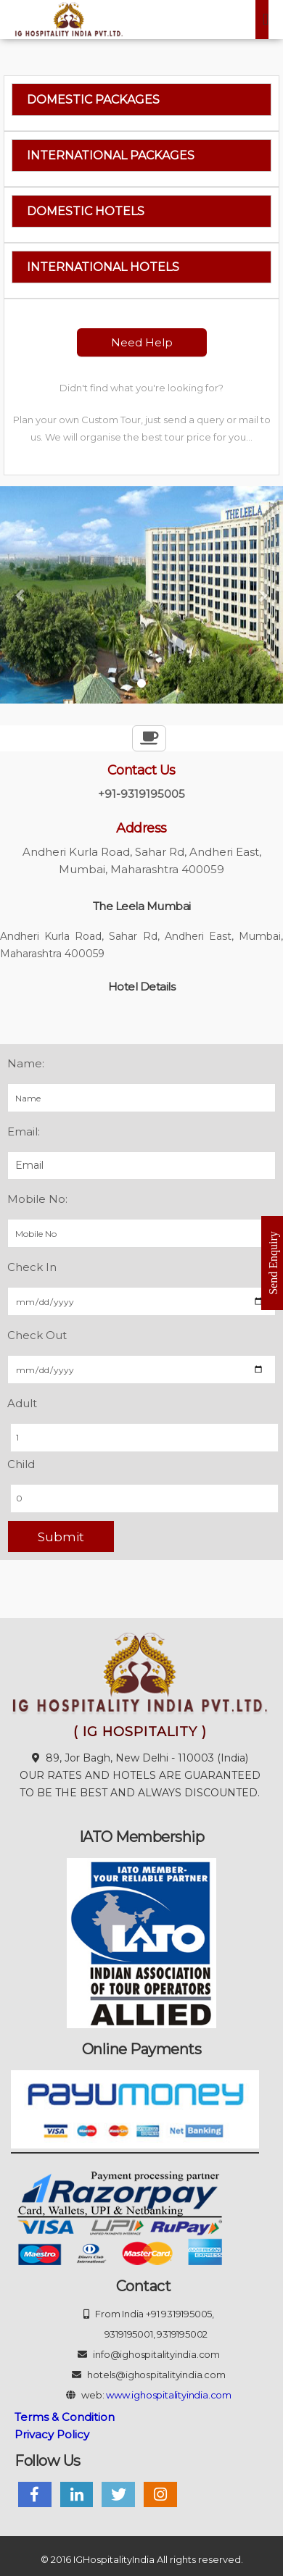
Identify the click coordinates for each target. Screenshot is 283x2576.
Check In (32, 1267)
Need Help (142, 342)
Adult (22, 1403)
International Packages (110, 155)
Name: (25, 1063)
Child (21, 1464)
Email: (23, 1131)
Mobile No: (37, 1199)
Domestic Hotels (85, 211)
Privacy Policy (52, 2434)
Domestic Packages (93, 100)
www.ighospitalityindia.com (168, 2395)
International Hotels (103, 267)
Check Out (37, 1335)
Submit (61, 1537)
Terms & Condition (65, 2417)
